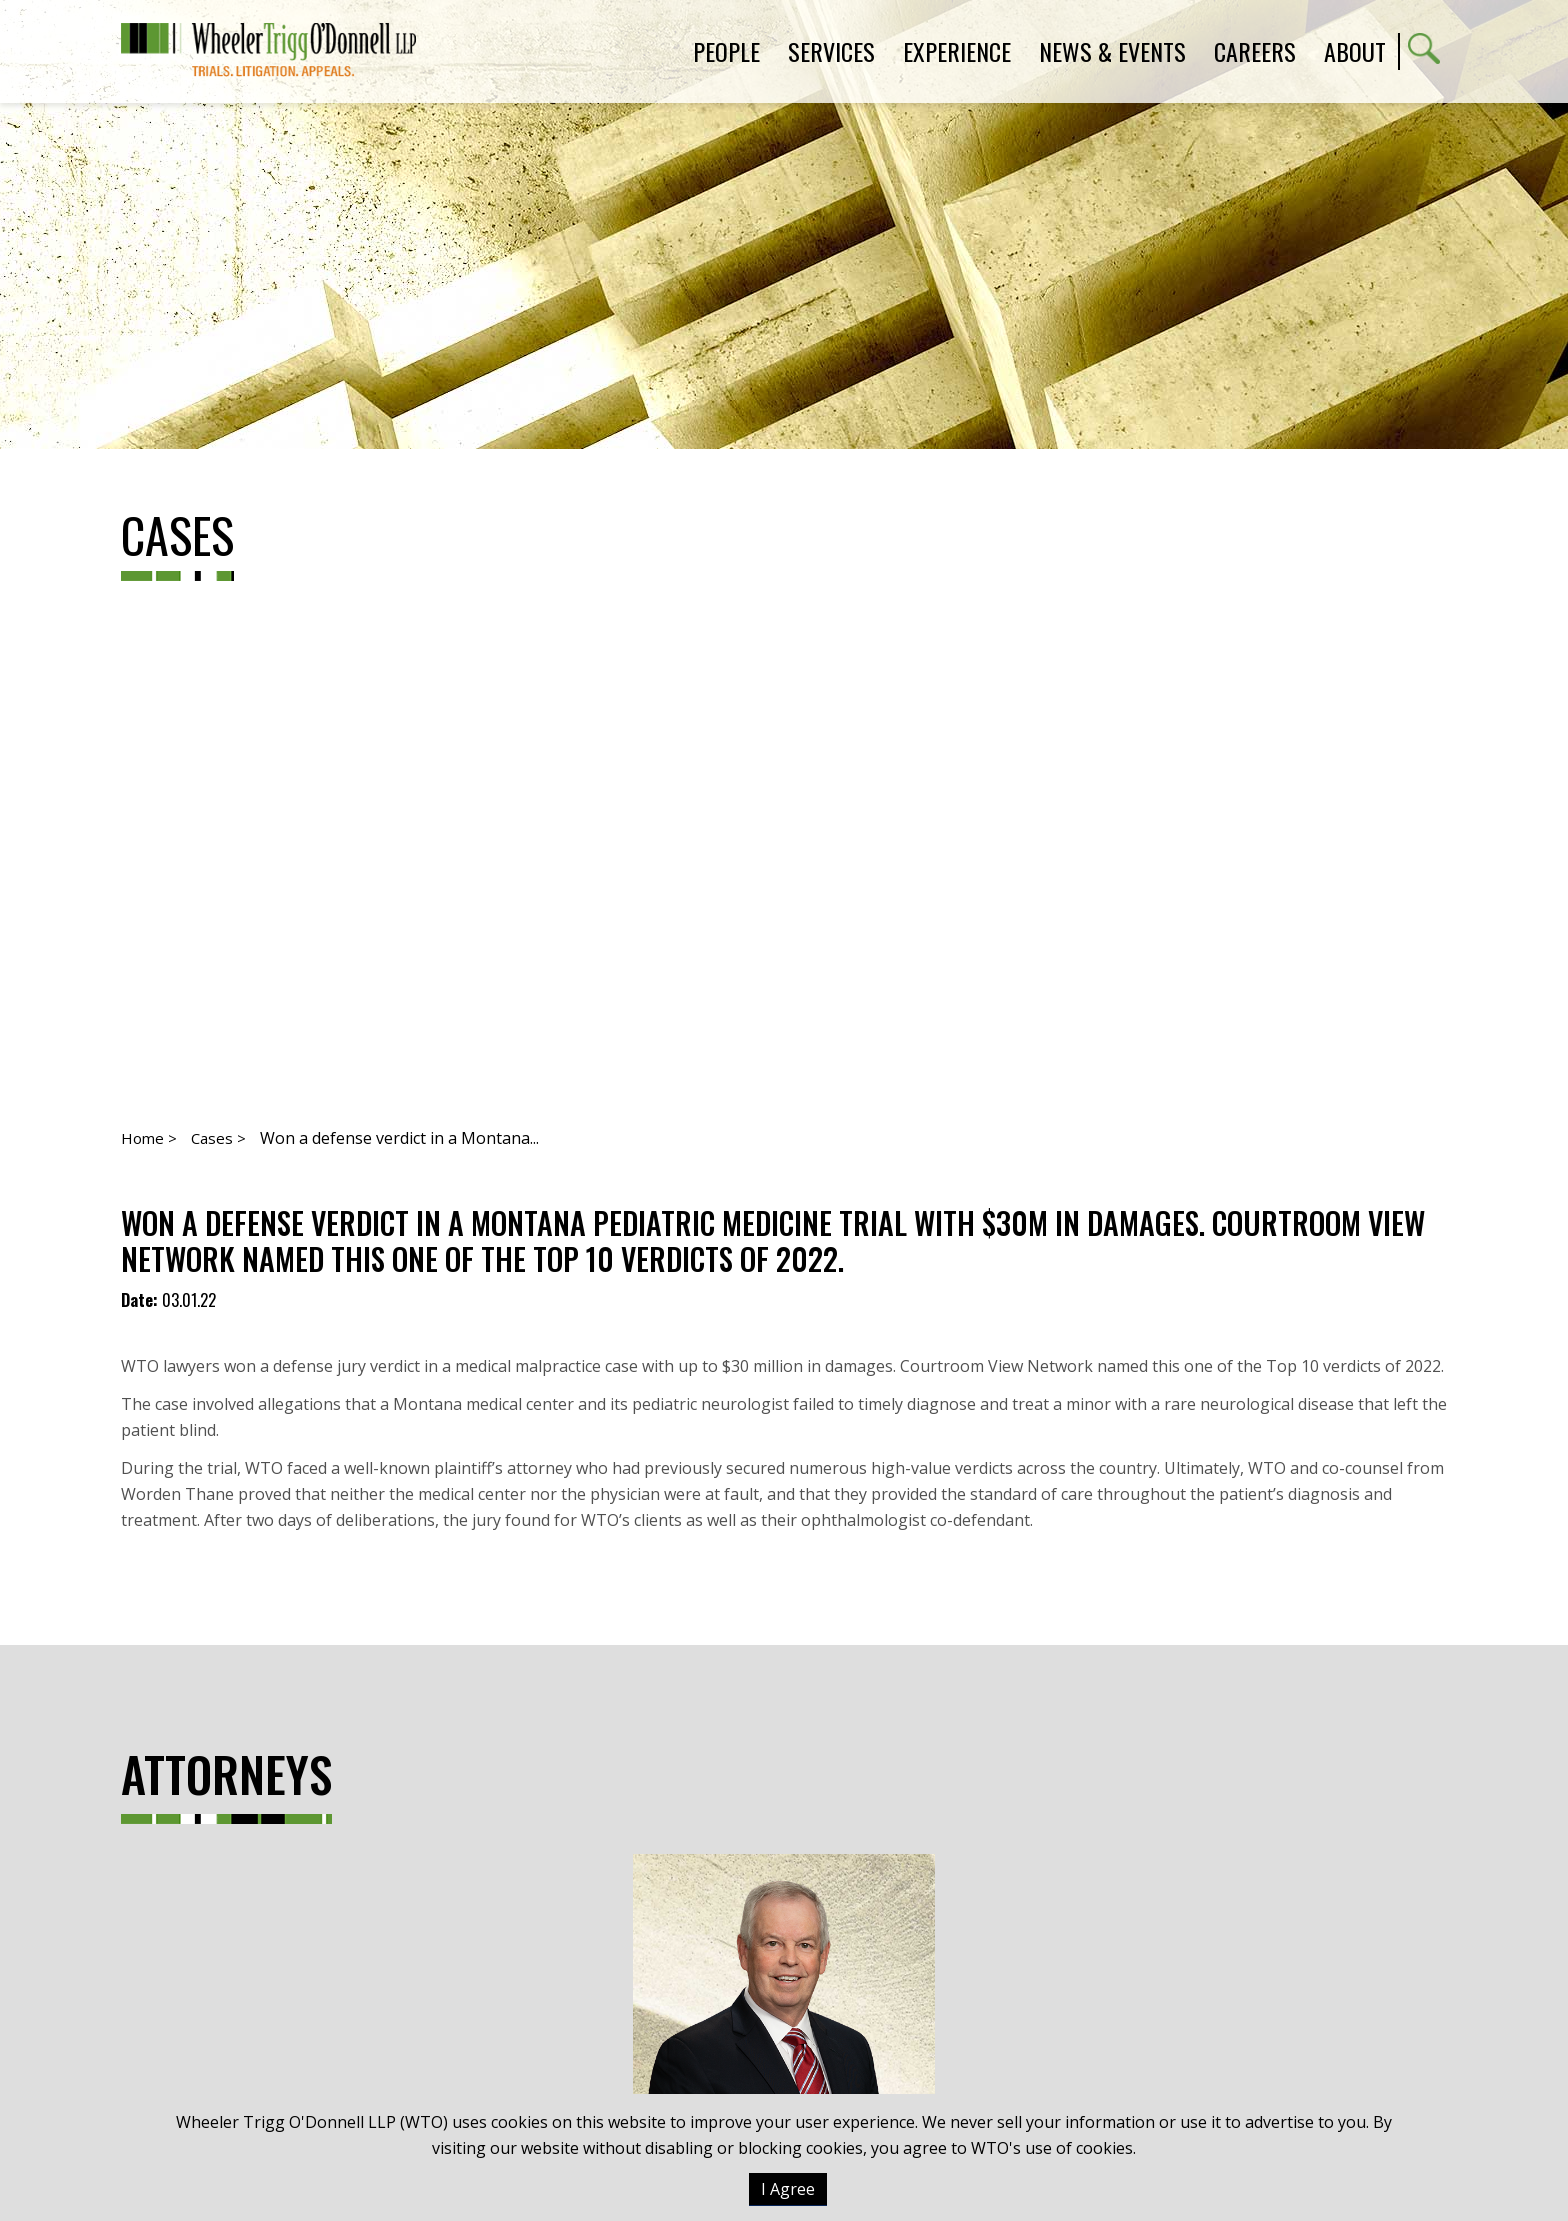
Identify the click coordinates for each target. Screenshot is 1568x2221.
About (1355, 51)
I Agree (788, 2189)
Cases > (218, 1138)
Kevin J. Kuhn (784, 2029)
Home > (149, 1138)
